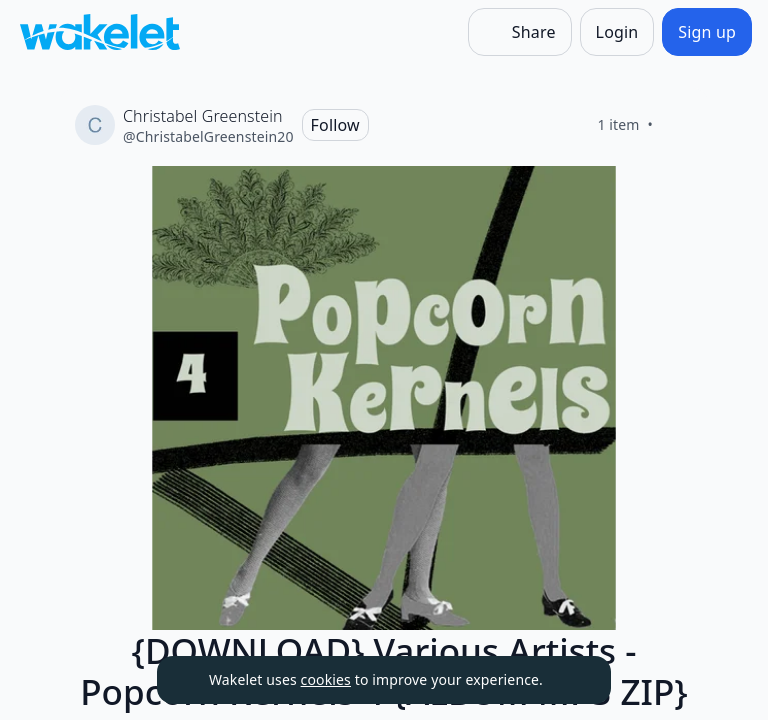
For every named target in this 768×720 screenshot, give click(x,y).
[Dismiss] (571, 680)
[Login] (617, 32)
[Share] (520, 32)
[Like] (677, 125)
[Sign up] (707, 32)
